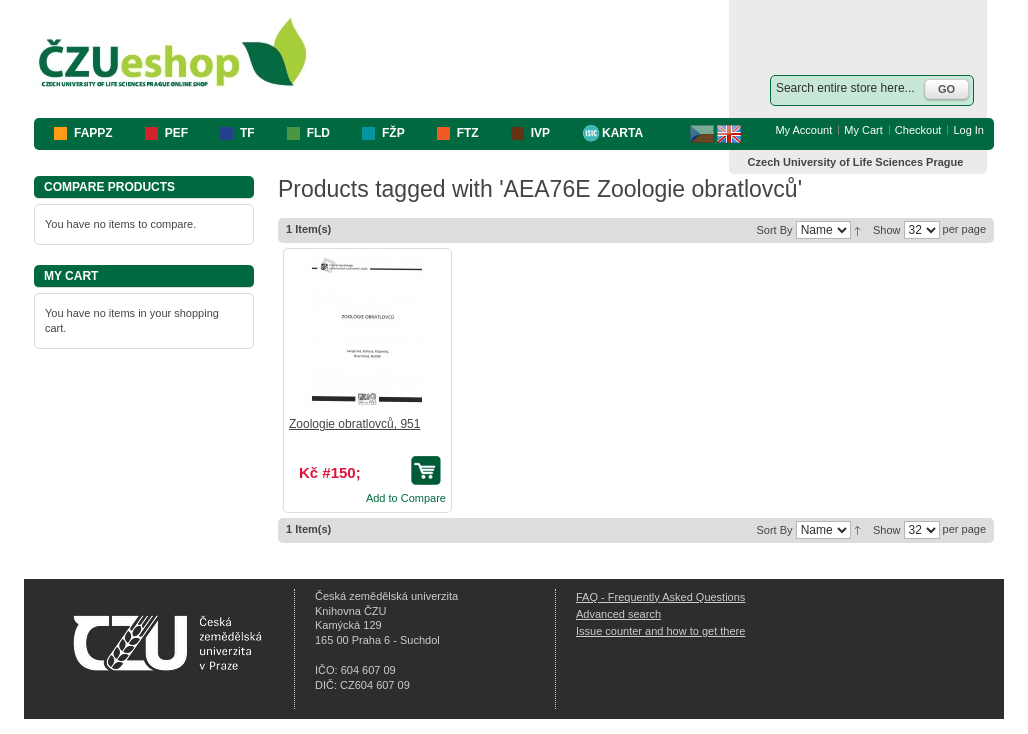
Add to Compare (406, 498)
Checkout (918, 130)
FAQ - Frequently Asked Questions (660, 597)
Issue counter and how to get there (660, 631)
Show (887, 230)
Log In (968, 130)
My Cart (863, 130)
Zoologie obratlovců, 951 (354, 424)
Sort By (774, 230)
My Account (803, 130)
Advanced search (618, 614)
